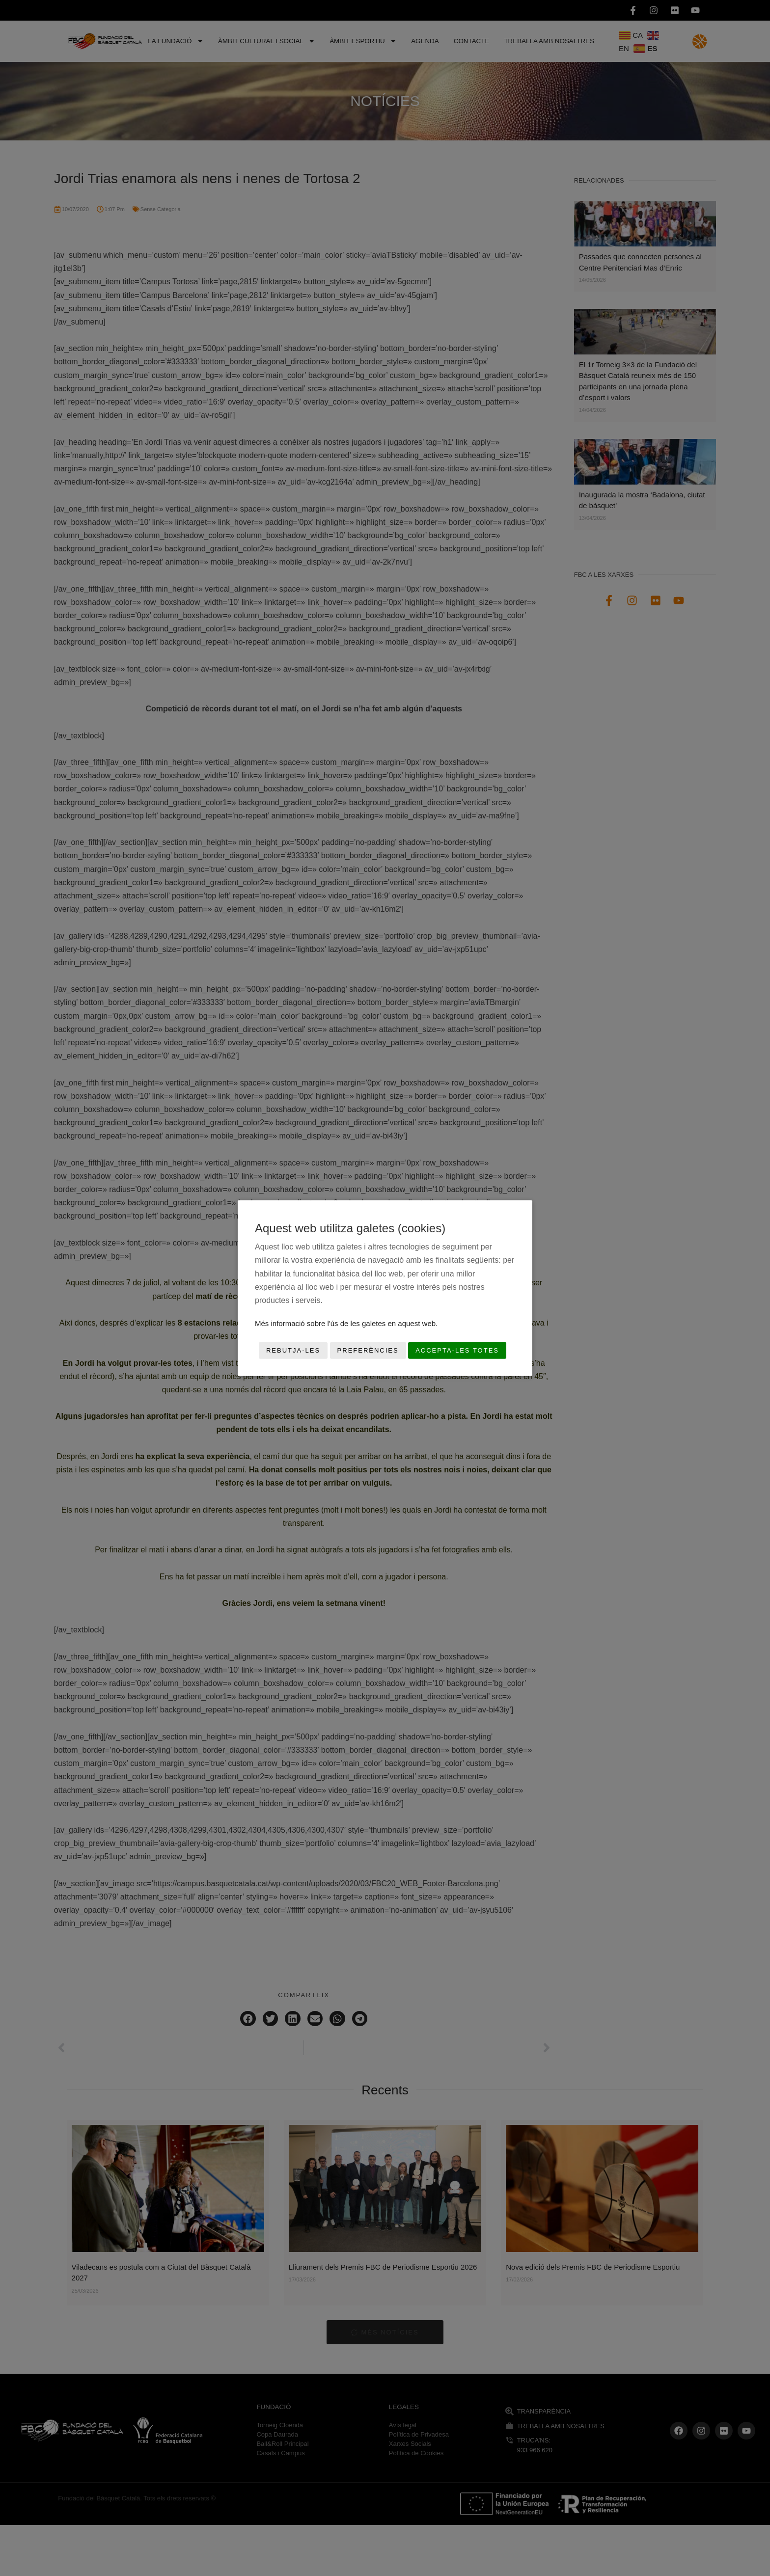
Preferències (368, 1350)
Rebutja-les (293, 1350)
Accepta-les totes (457, 1350)
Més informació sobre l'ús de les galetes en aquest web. (346, 1323)
